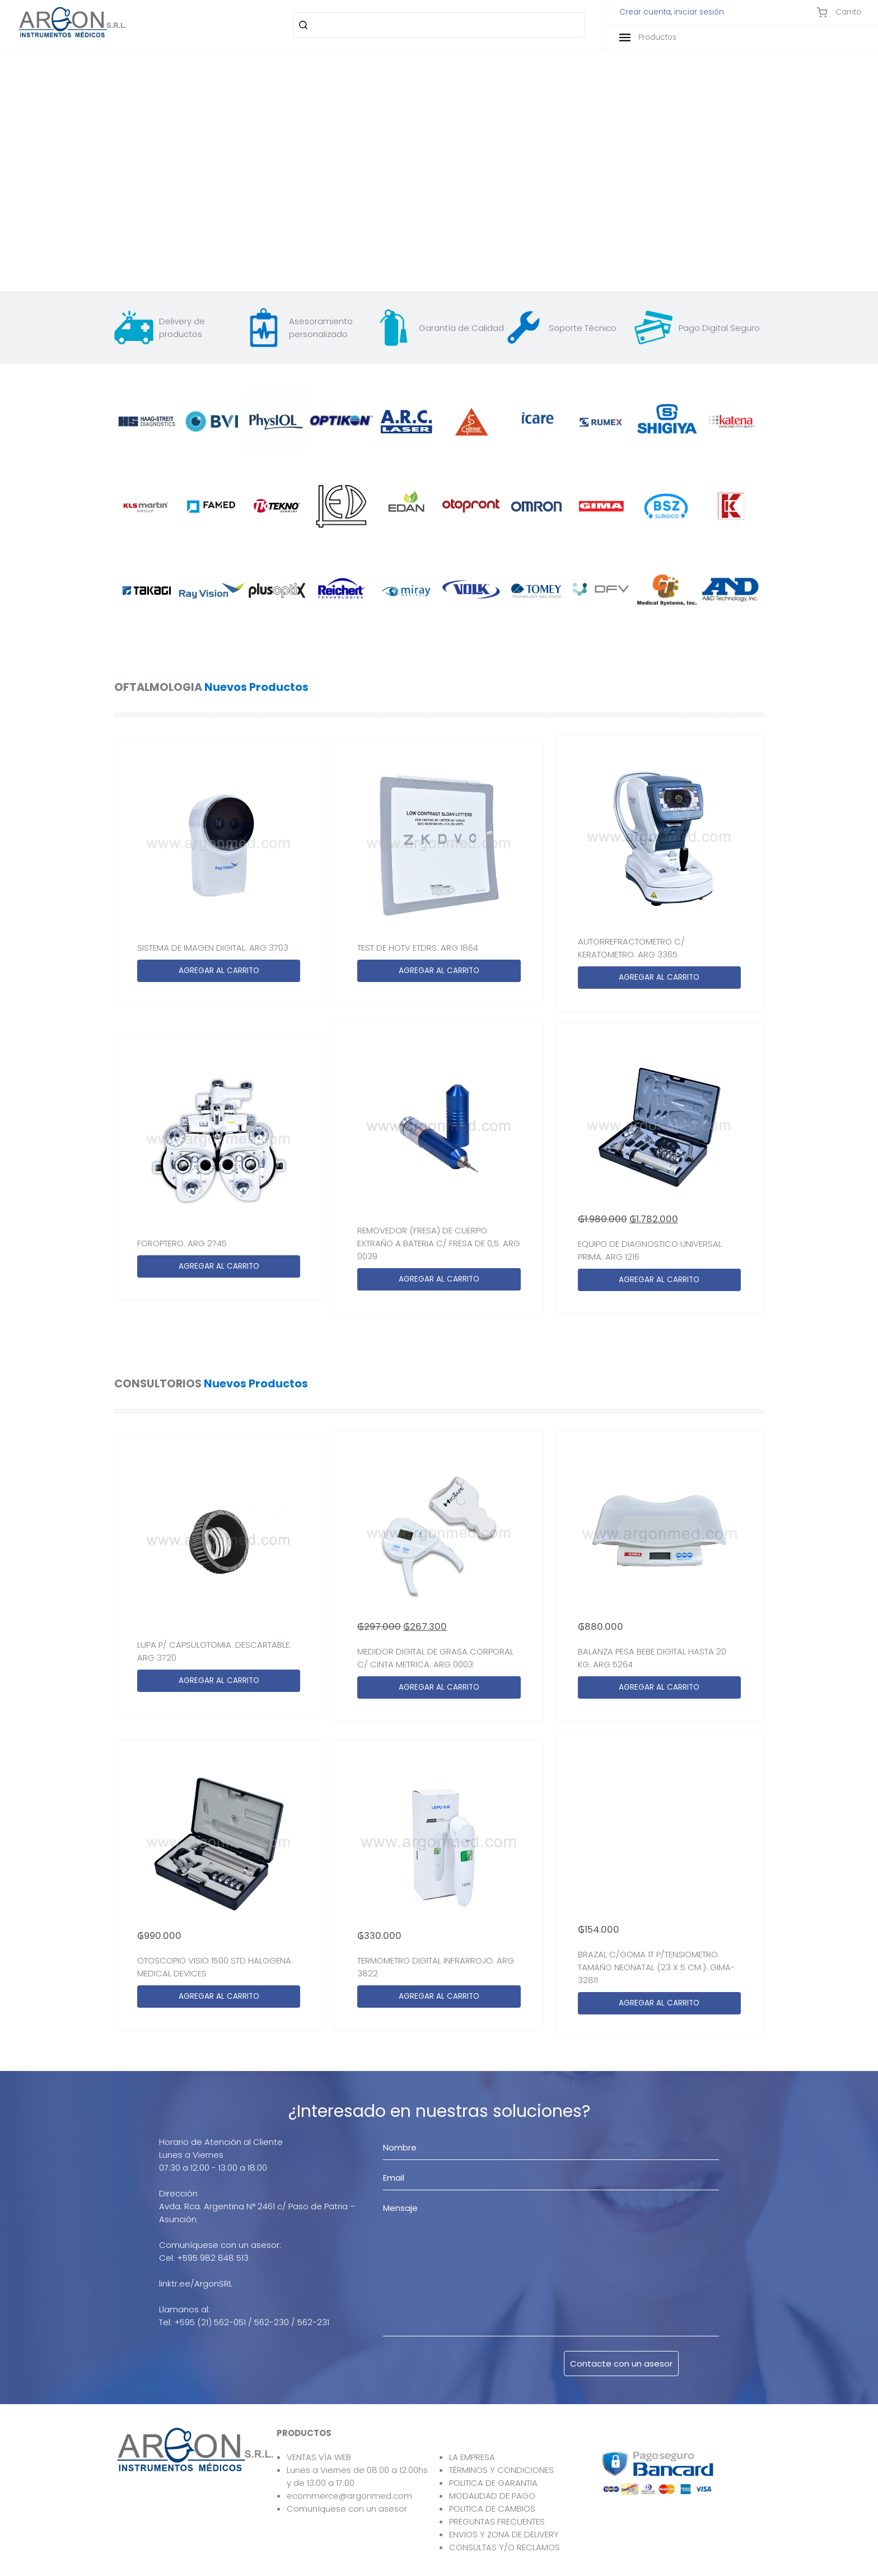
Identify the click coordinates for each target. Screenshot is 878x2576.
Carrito (838, 12)
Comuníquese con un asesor (347, 2508)
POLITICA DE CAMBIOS (492, 2508)
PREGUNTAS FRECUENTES (497, 2521)
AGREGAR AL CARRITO (219, 970)
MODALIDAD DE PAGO (492, 2496)
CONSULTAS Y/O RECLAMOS (504, 2547)
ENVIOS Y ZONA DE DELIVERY (504, 2534)
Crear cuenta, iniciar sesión (671, 12)
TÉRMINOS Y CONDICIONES (501, 2470)
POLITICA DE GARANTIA (493, 2483)
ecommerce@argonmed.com (349, 2496)
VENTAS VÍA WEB (319, 2457)
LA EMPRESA (472, 2457)
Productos (647, 37)
